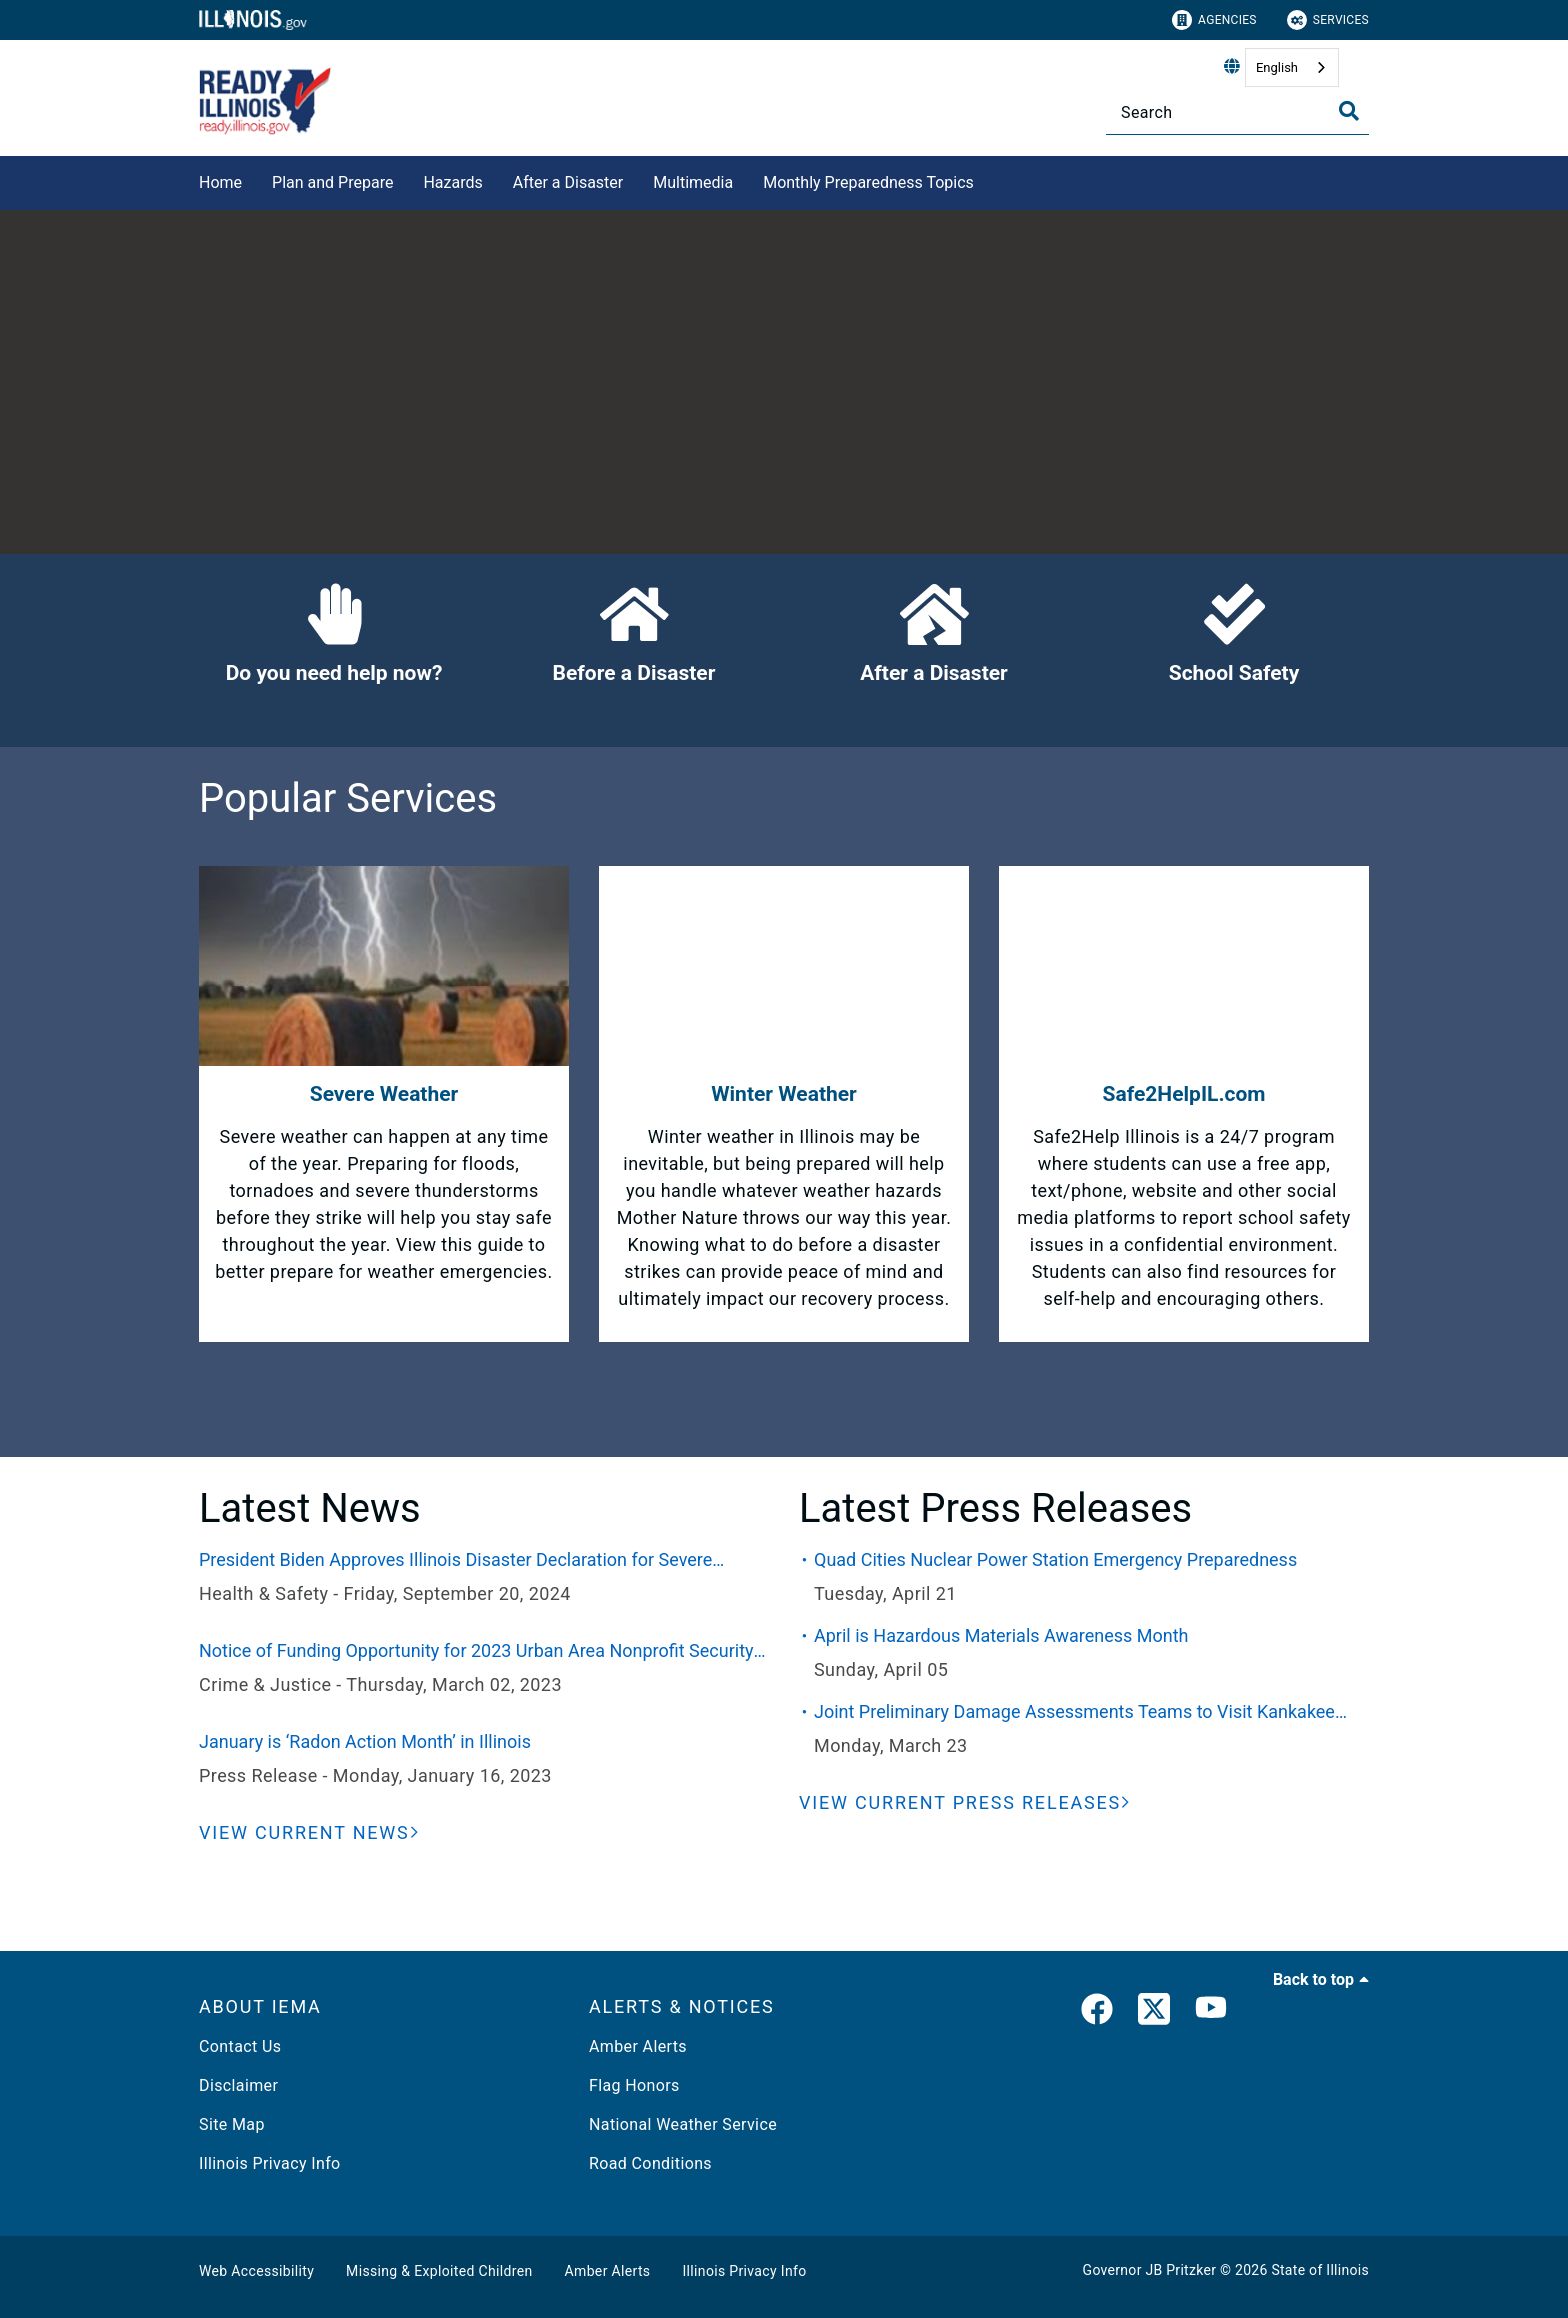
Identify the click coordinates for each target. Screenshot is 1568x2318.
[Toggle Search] (1349, 111)
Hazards (452, 182)
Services (1328, 20)
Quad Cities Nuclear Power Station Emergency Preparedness (1055, 1559)
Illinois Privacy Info (270, 2163)
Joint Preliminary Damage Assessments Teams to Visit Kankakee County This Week (1074, 1713)
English (1277, 67)
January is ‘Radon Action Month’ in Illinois (365, 1741)
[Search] (1237, 112)
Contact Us (240, 2046)
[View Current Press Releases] (965, 1802)
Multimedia (693, 182)
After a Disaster (568, 182)
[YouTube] (1211, 2013)
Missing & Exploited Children (439, 2271)
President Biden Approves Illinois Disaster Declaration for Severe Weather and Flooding (455, 1561)
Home (220, 182)
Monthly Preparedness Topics (868, 182)
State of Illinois (1320, 2270)
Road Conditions (650, 2163)
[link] (1097, 2013)
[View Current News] (309, 1832)
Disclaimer (238, 2085)
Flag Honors (634, 2085)
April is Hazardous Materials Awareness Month (1001, 1635)
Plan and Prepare (332, 182)
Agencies (1214, 20)
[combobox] (1292, 67)
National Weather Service (683, 2124)
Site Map (232, 2124)
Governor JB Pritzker (1150, 2270)
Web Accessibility (256, 2271)
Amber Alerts (638, 2046)
